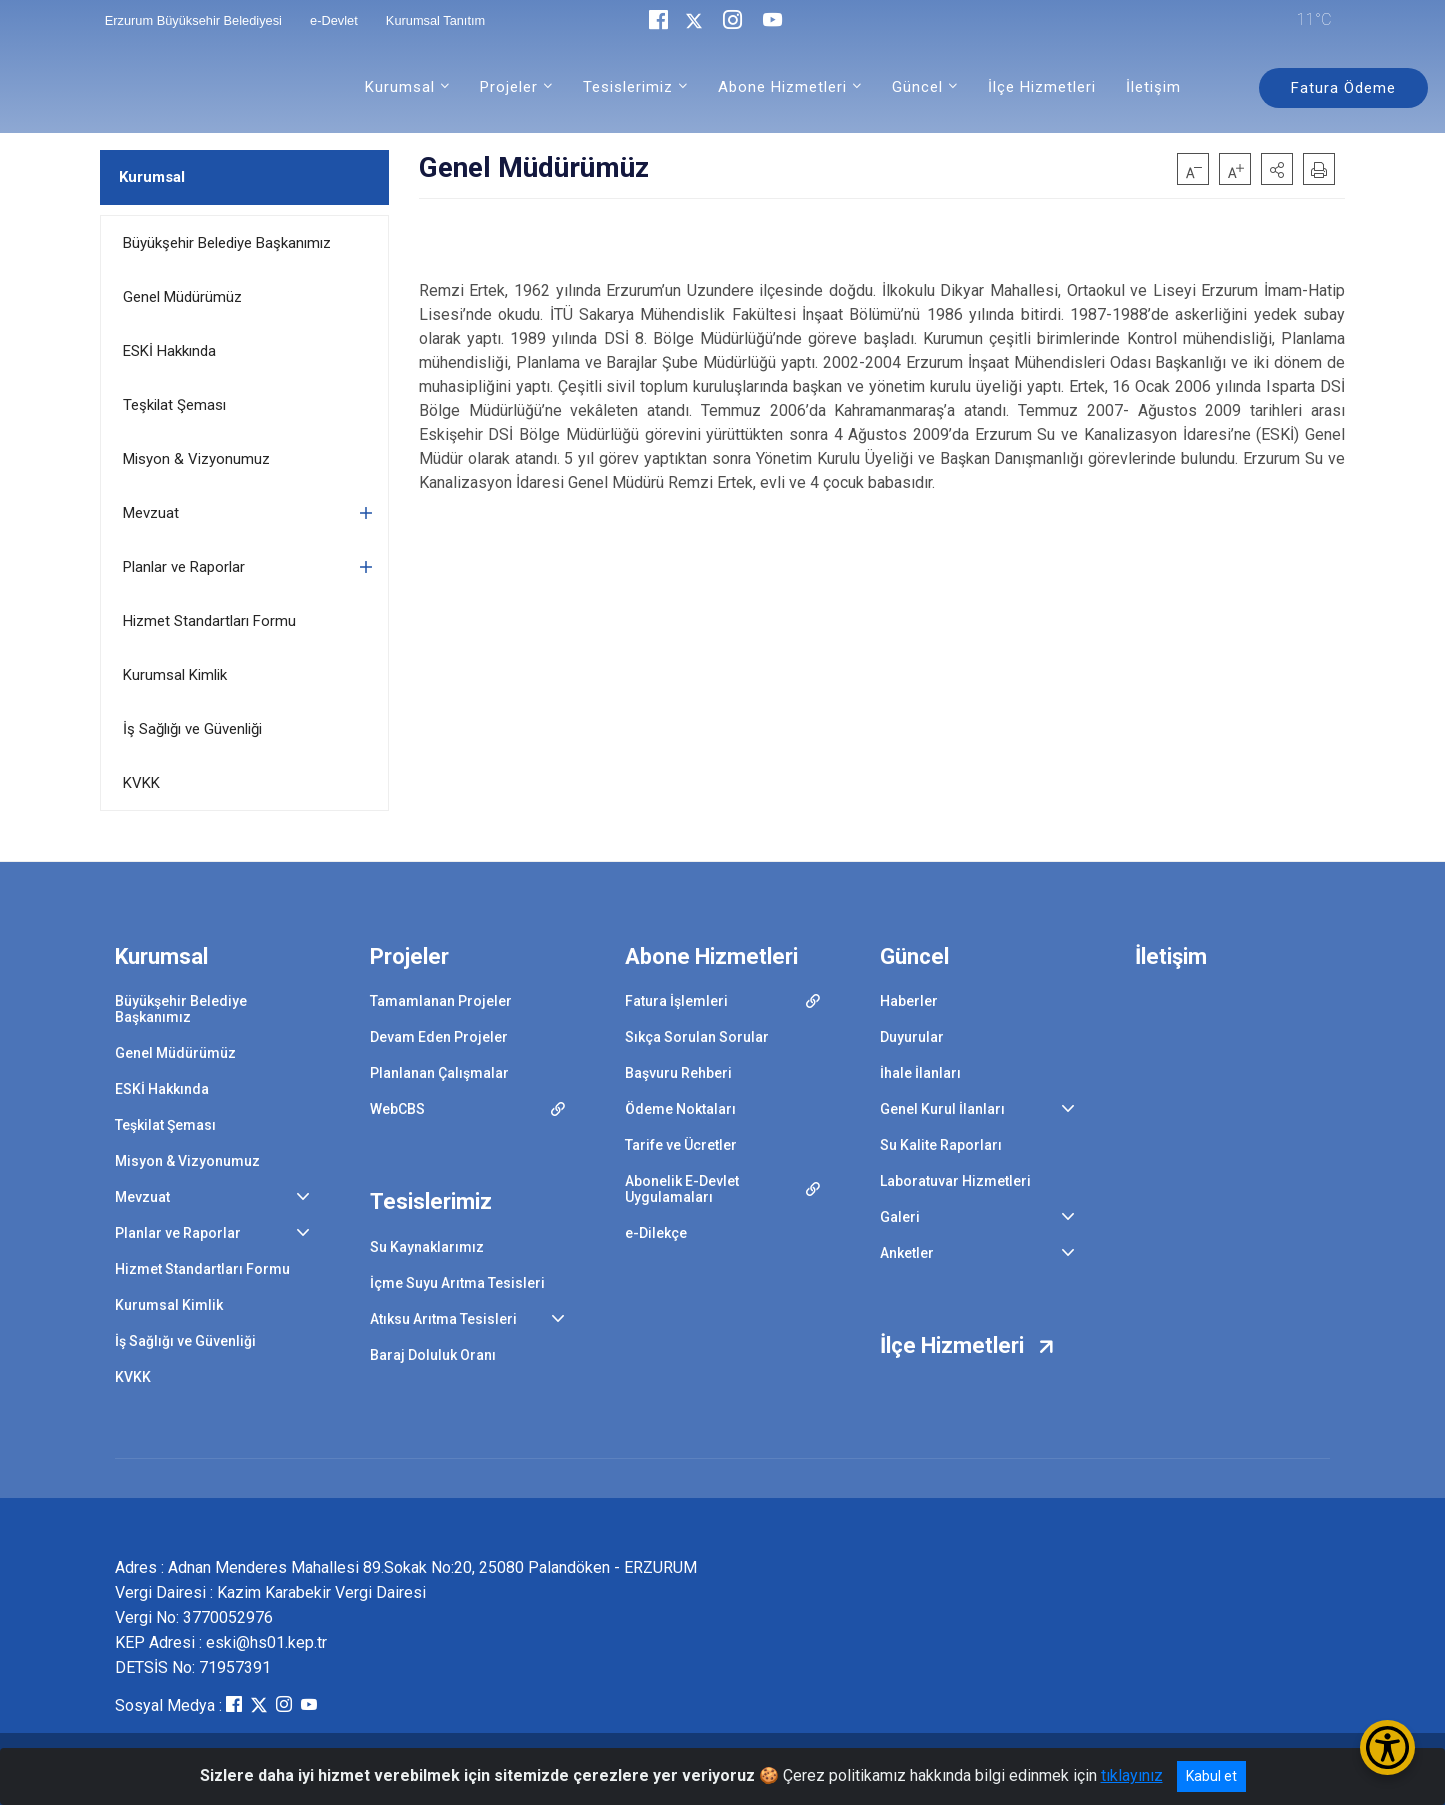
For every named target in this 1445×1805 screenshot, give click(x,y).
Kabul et (1211, 1776)
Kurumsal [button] (400, 87)
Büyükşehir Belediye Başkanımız (227, 243)
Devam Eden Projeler (439, 1037)
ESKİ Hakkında (169, 351)
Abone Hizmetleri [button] (782, 87)
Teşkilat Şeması (174, 405)
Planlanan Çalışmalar (439, 1073)
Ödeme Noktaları (680, 1109)
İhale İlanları (920, 1073)
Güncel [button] (917, 87)
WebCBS (397, 1109)
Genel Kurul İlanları (942, 1109)
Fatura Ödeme (1343, 88)
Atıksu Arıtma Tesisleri (443, 1319)
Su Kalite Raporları (941, 1145)
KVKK (141, 783)
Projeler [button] (509, 87)
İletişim (1153, 87)
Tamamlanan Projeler (441, 1001)
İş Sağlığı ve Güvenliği (192, 729)
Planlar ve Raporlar (184, 567)
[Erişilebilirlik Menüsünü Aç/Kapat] (1387, 1747)
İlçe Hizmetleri (1042, 87)
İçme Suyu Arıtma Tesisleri (457, 1283)
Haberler (909, 1001)
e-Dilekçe (656, 1233)
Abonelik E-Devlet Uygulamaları (682, 1189)
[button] (1277, 169)
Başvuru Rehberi (678, 1073)
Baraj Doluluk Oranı (433, 1355)
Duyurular (912, 1037)
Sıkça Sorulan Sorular (697, 1037)
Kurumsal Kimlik (175, 675)
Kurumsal (152, 177)
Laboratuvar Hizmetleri (955, 1181)
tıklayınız (1132, 1775)
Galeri (900, 1217)
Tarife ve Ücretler (681, 1145)
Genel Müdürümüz (182, 297)
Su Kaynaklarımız (427, 1247)
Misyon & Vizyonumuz (196, 459)
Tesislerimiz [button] (628, 87)
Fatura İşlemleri (676, 1001)
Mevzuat (151, 513)
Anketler (907, 1253)
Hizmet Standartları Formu (209, 621)
